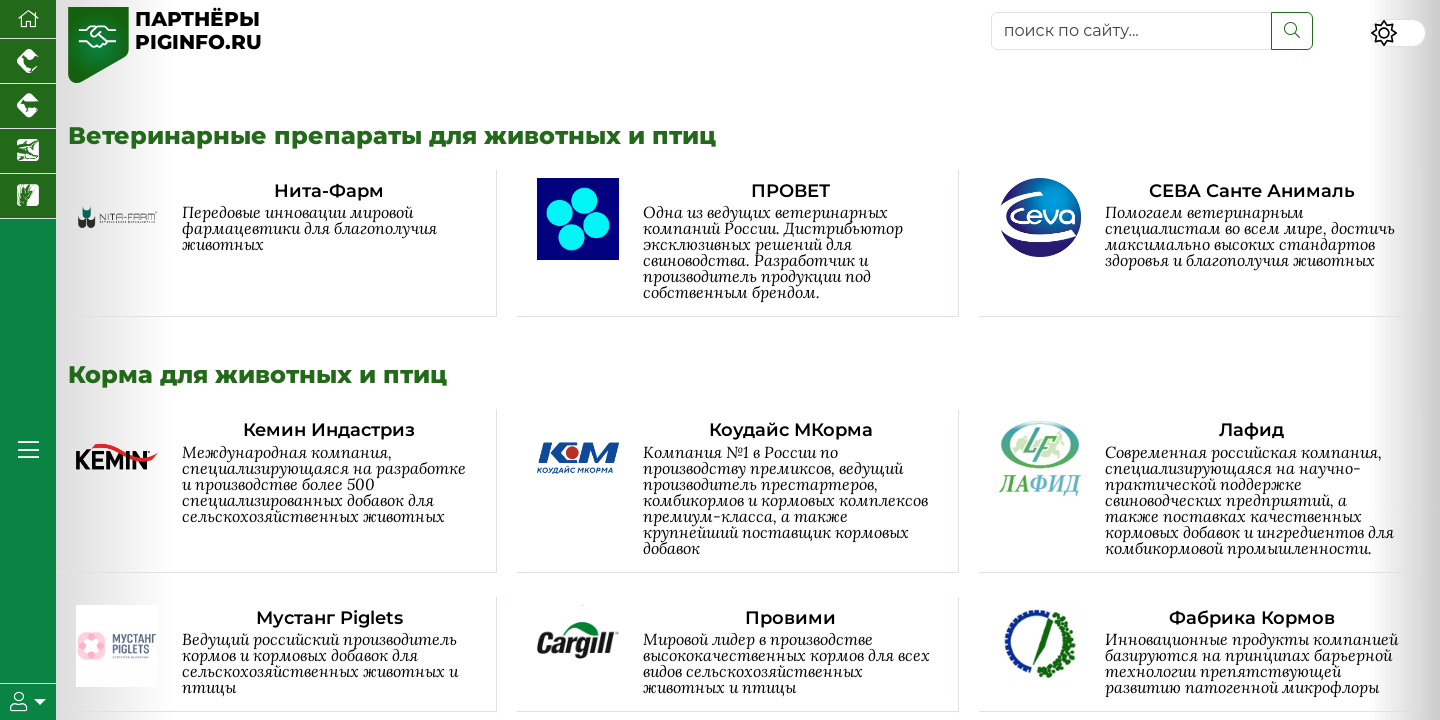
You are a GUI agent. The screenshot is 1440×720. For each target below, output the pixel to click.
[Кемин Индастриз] (286, 490)
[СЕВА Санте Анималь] (1209, 243)
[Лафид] (1209, 490)
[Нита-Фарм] (286, 243)
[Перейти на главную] (28, 19)
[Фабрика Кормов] (1209, 654)
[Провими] (747, 654)
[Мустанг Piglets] (286, 654)
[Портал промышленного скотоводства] (28, 106)
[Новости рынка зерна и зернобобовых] (28, 196)
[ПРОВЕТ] (747, 243)
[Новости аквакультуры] (28, 151)
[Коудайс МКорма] (747, 490)
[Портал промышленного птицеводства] (28, 61)
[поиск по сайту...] (1131, 31)
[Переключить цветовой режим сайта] (1398, 33)
